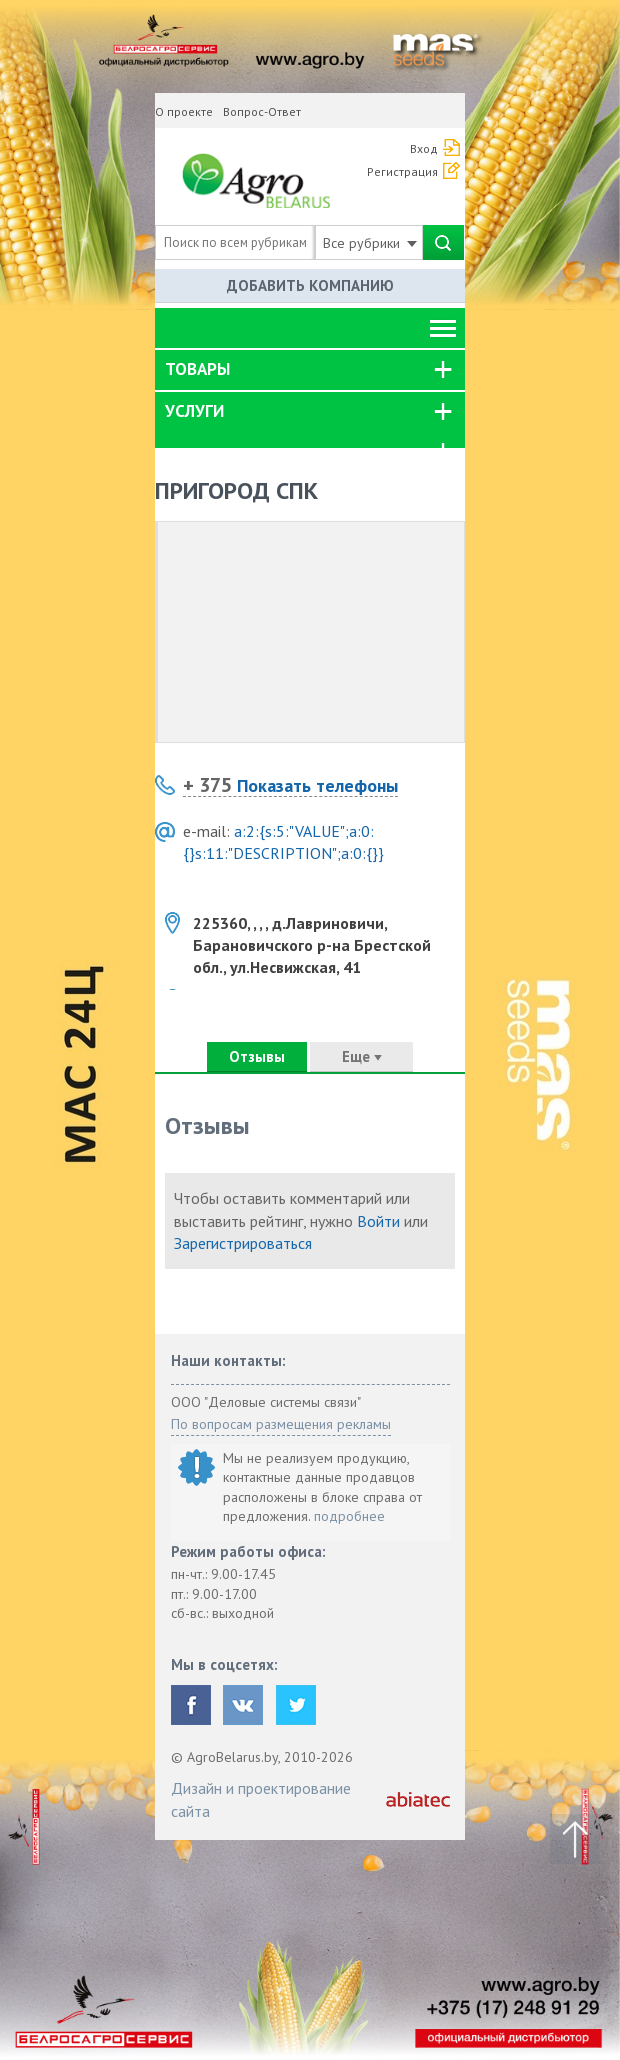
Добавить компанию (310, 285)
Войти (378, 1221)
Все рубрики (370, 243)
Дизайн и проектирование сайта (261, 1799)
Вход (424, 148)
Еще (362, 1056)
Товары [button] (197, 369)
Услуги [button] (194, 411)
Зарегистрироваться (243, 1243)
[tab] (310, 370)
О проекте (184, 111)
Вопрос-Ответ (262, 111)
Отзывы (257, 1056)
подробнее (349, 1516)
